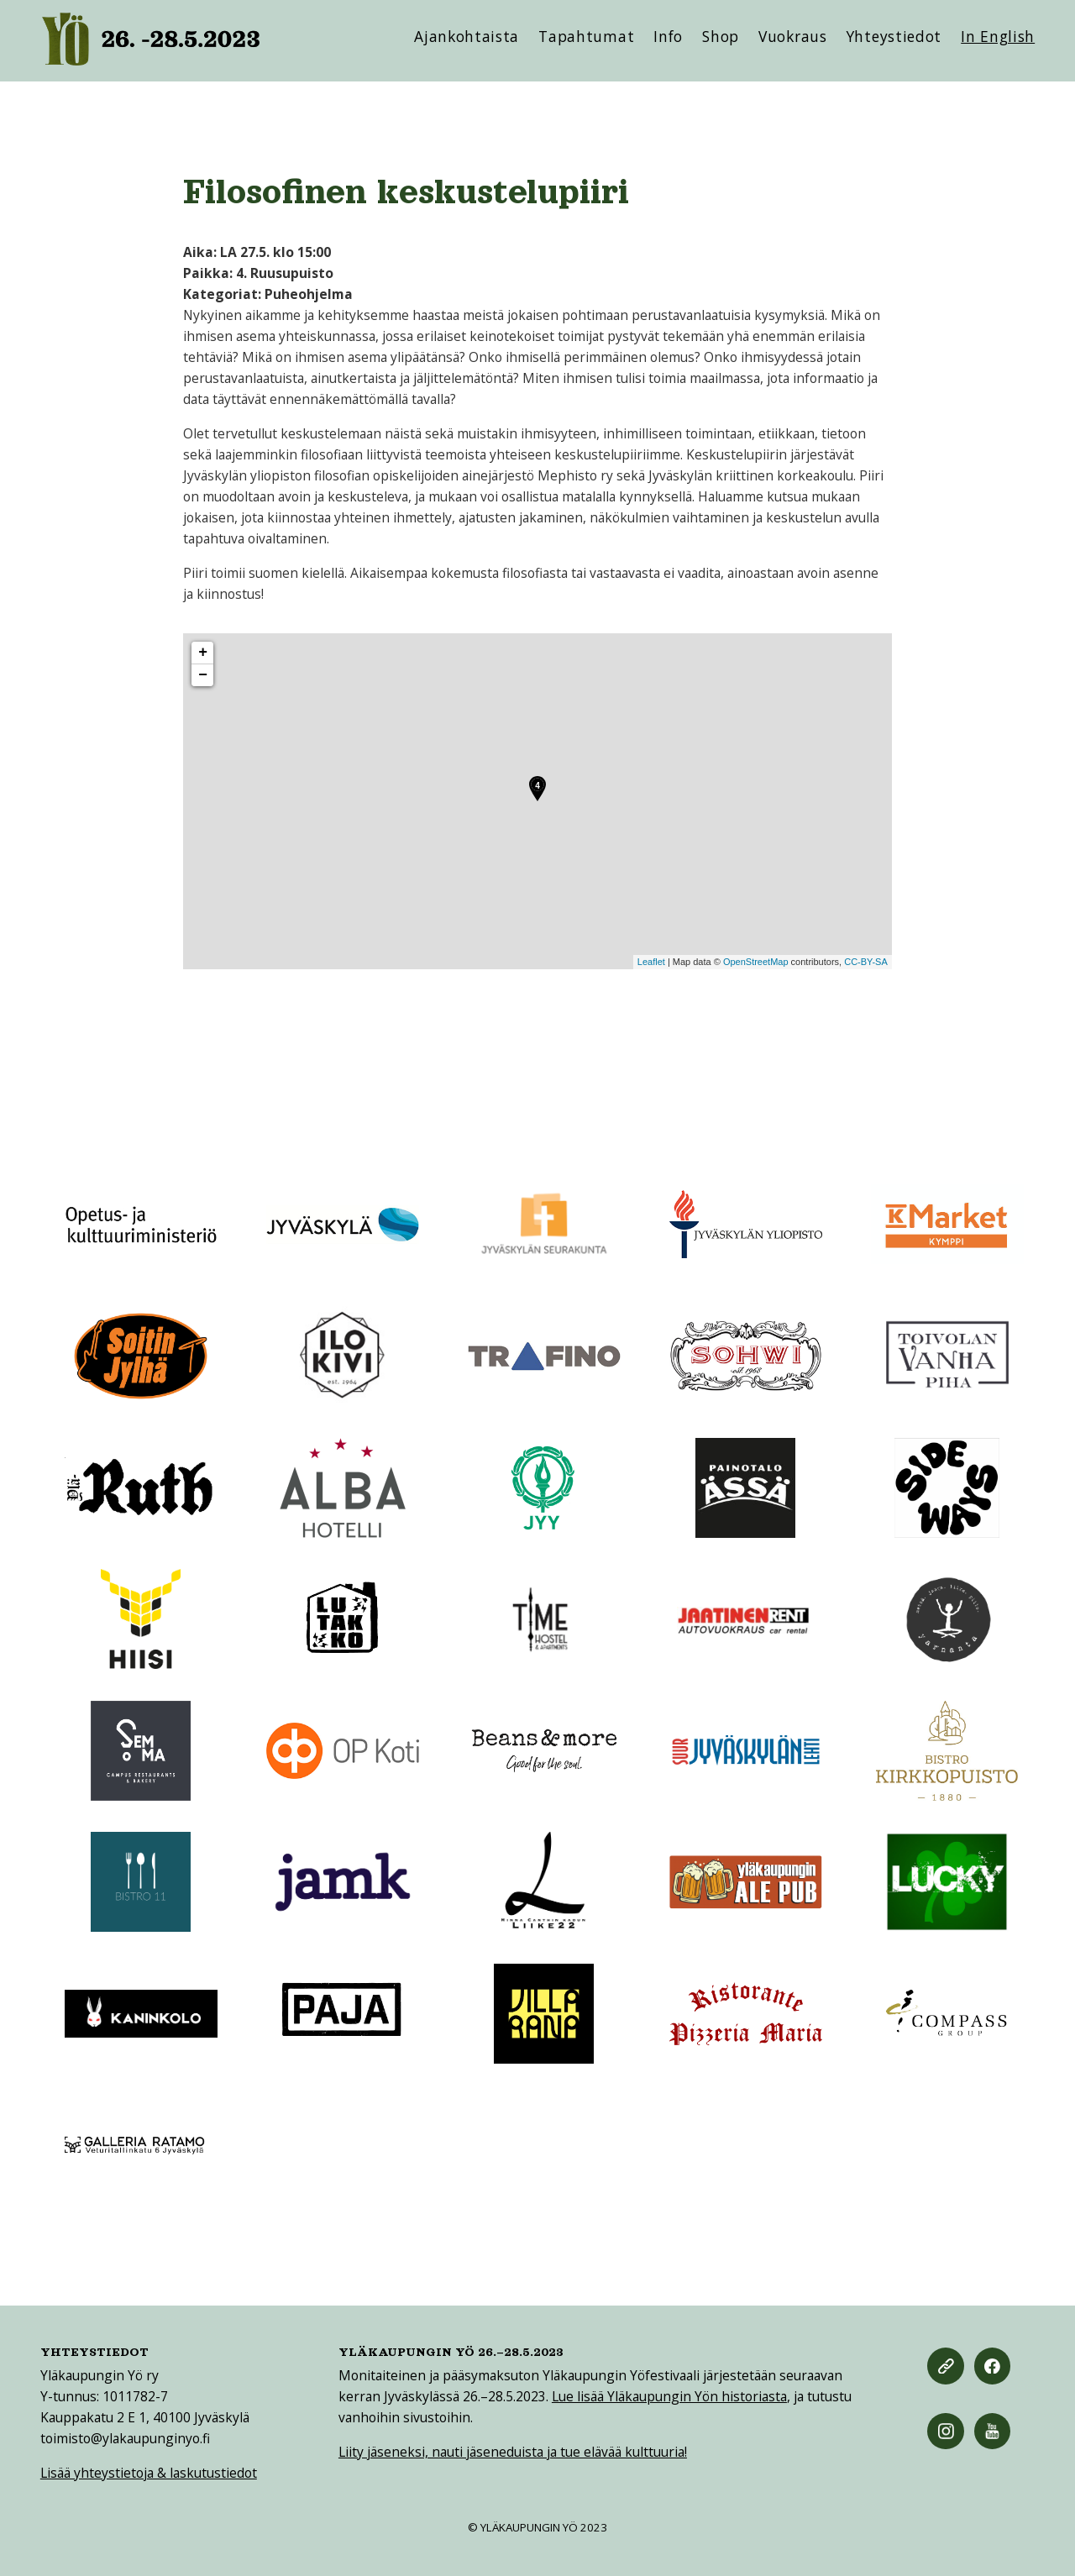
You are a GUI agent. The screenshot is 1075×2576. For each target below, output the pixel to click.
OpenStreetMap (756, 962)
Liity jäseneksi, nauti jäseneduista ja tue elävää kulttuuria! (512, 2451)
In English (998, 36)
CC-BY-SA (866, 962)
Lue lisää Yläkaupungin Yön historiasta (669, 2396)
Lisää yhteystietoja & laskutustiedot (148, 2472)
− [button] (202, 675)
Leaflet (651, 962)
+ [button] (202, 653)
